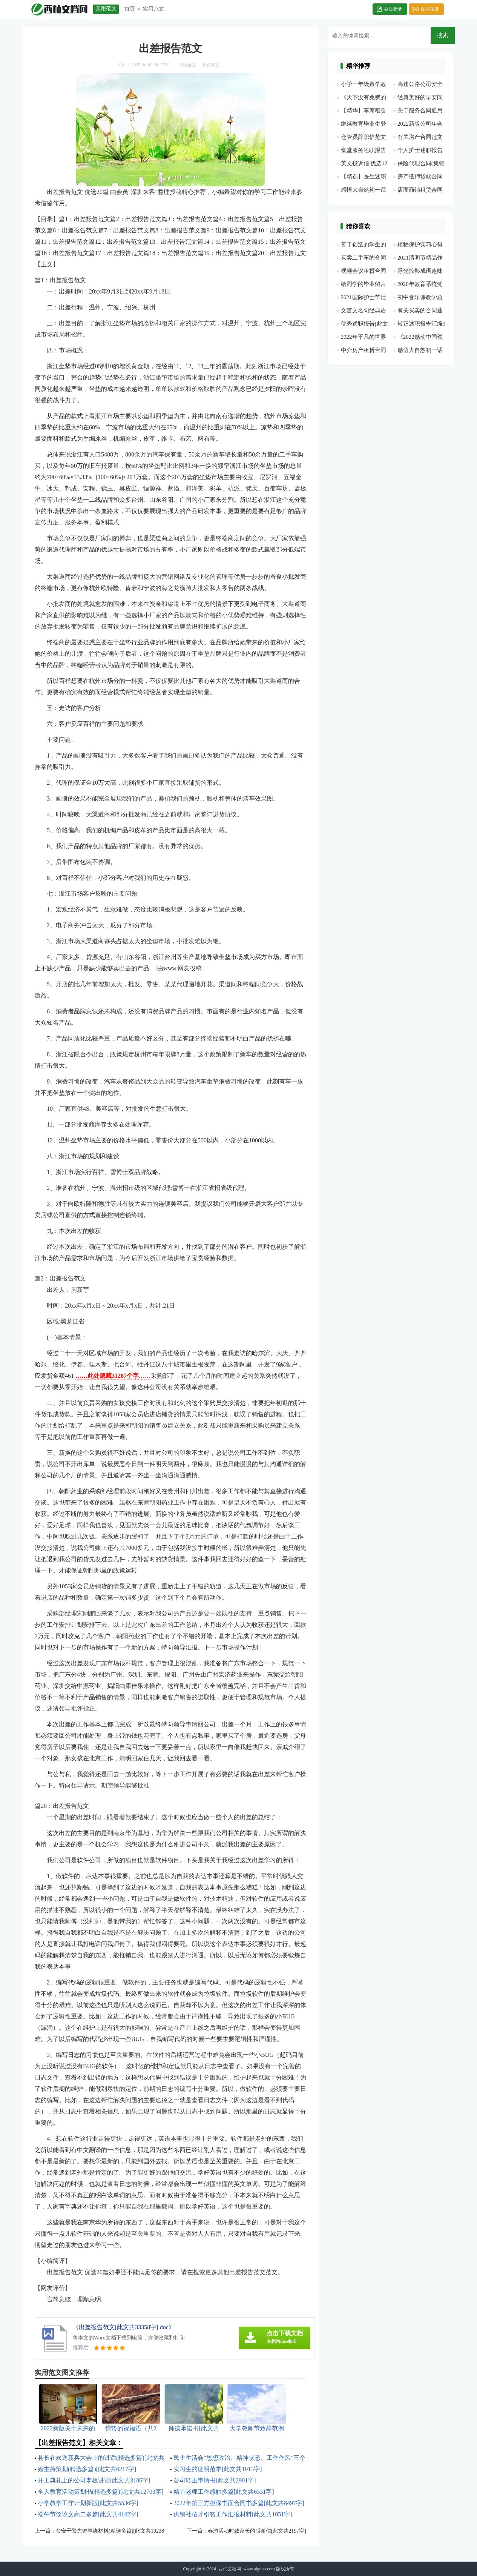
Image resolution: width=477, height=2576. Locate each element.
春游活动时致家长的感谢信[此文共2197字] (257, 2531)
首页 (129, 9)
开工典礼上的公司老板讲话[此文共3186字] (94, 2480)
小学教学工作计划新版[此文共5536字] (88, 2503)
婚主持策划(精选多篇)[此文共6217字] (87, 2469)
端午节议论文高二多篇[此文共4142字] (88, 2514)
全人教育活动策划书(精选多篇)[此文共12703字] (100, 2491)
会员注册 (429, 9)
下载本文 (210, 65)
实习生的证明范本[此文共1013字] (217, 2469)
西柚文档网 (229, 2568)
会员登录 (393, 9)
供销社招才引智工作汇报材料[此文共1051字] (232, 2514)
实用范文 (153, 9)
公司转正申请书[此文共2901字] (214, 2480)
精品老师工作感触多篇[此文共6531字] (223, 2491)
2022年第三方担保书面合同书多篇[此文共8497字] (238, 2503)
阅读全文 (187, 65)
